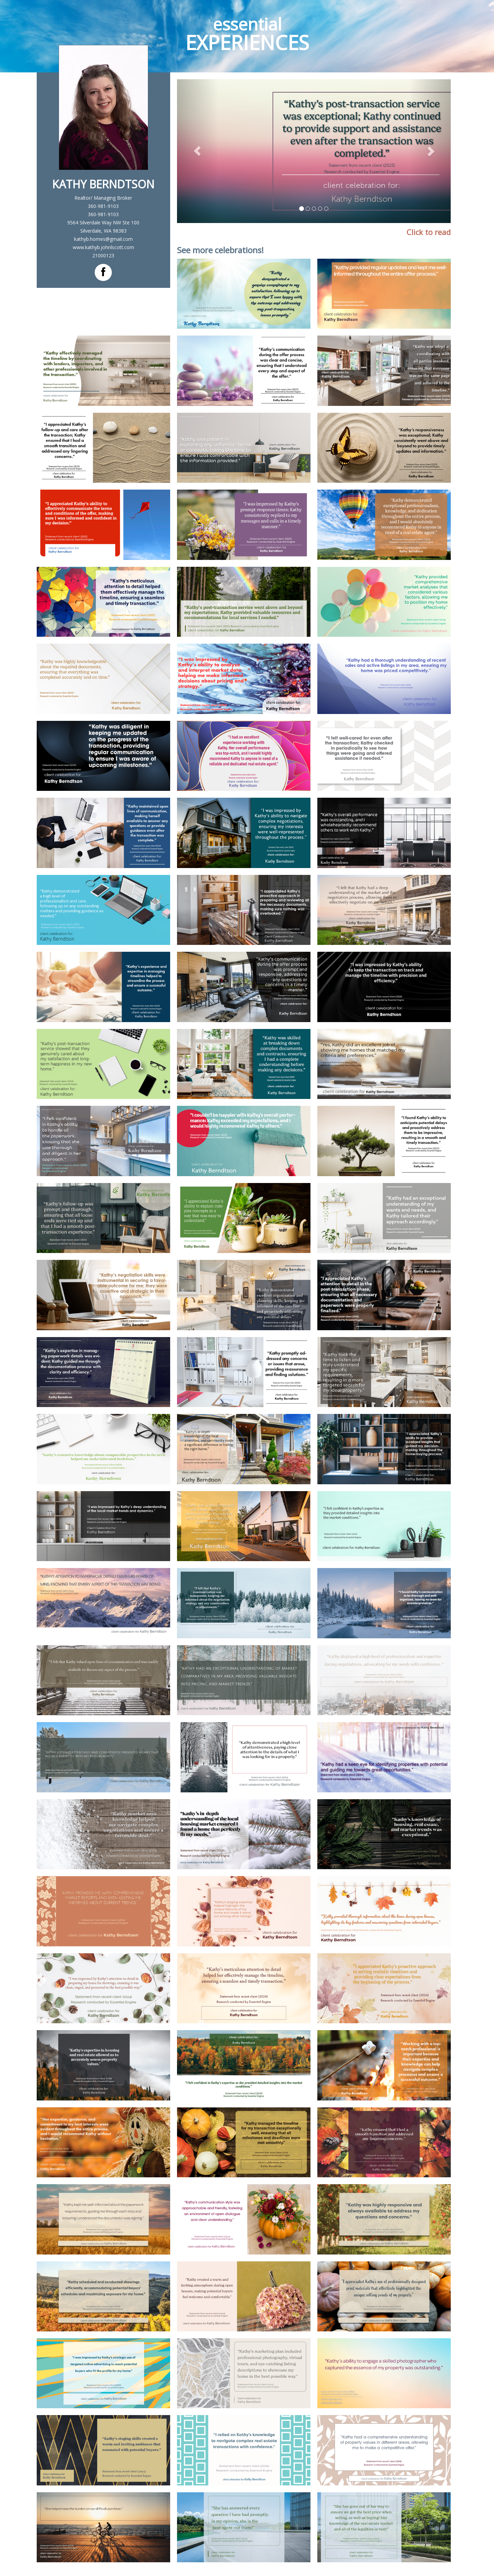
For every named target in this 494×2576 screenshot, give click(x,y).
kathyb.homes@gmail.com (103, 239)
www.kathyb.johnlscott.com (103, 247)
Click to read (429, 232)
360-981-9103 (103, 206)
